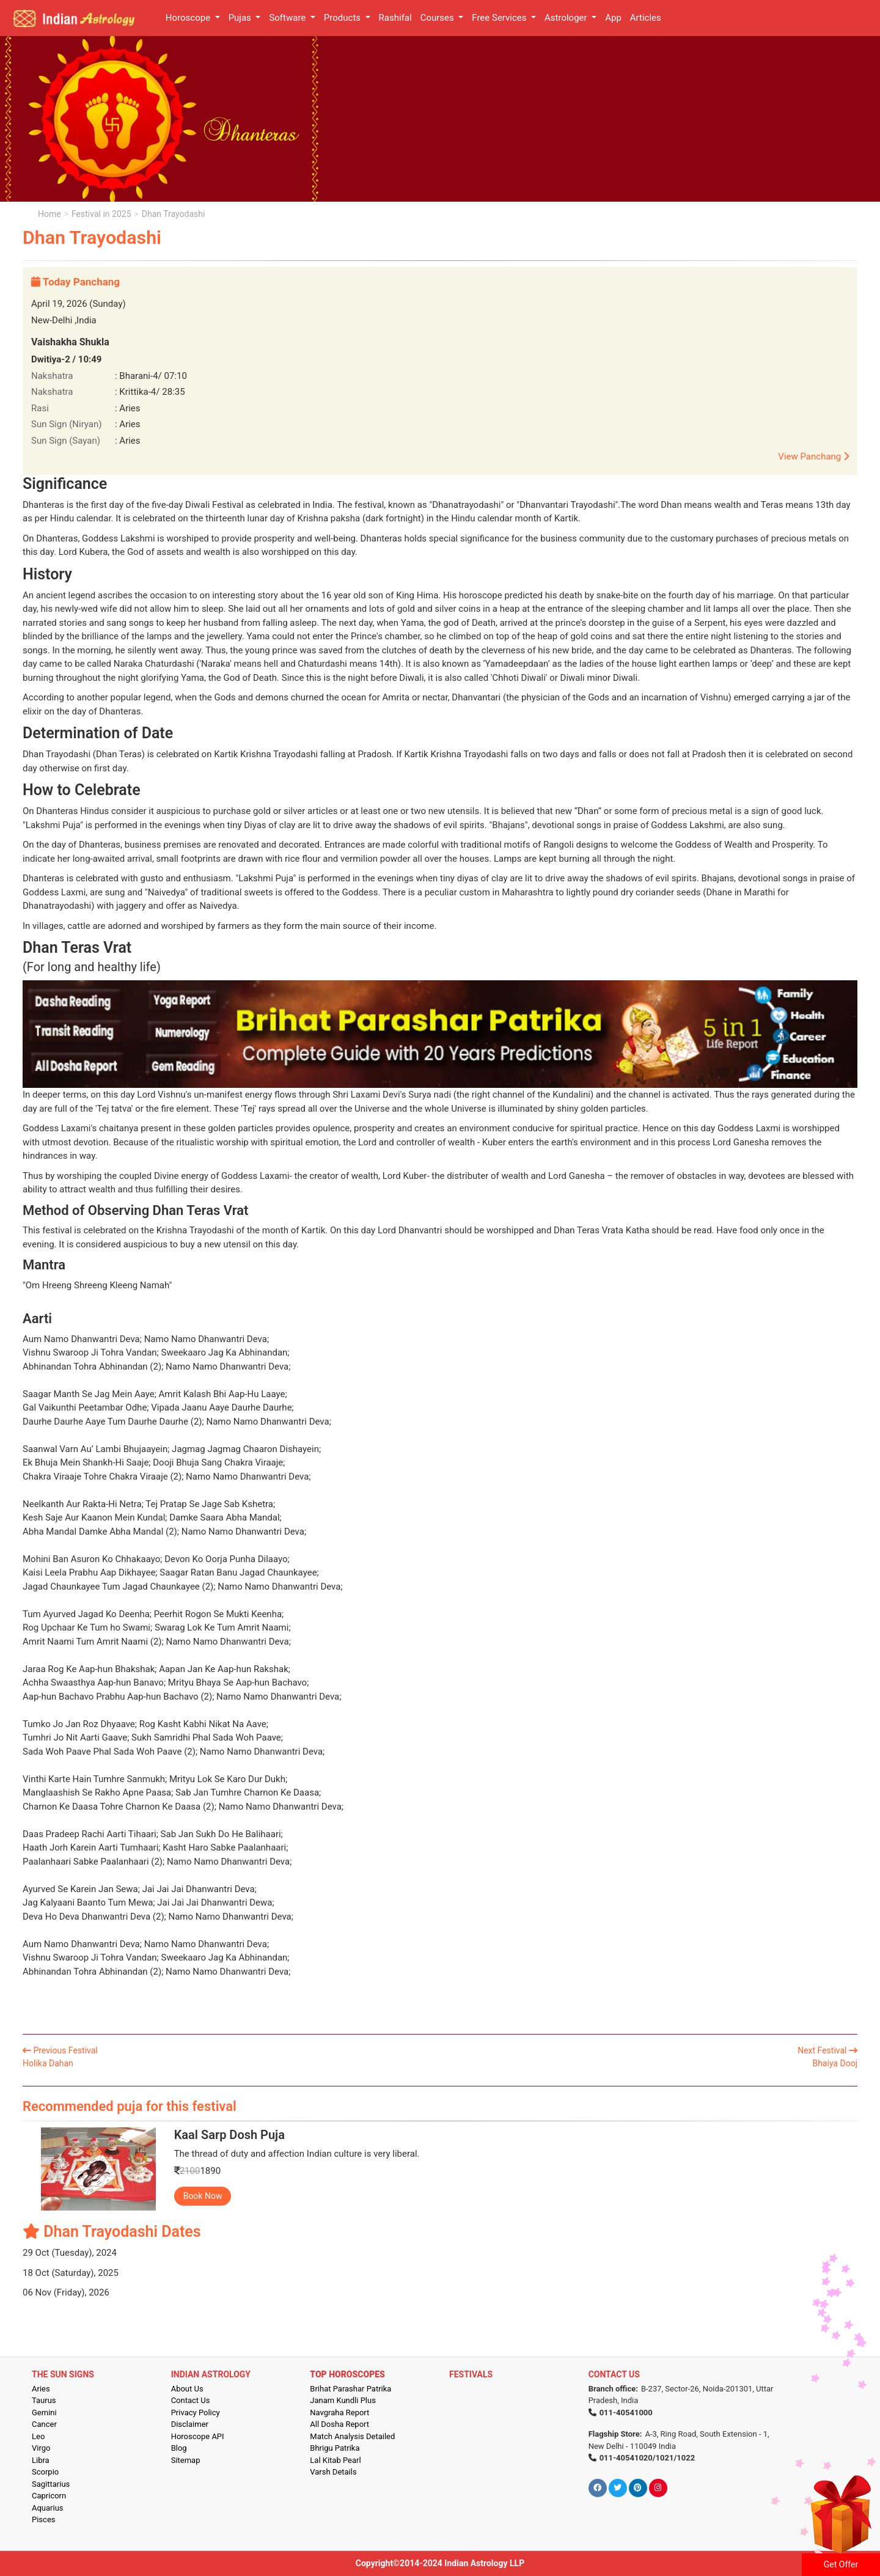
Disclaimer (189, 2424)
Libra (41, 2460)
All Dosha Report (339, 2424)
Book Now (202, 2196)
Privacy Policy (195, 2412)
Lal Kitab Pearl (335, 2460)
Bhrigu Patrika (334, 2448)
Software (288, 17)
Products (343, 17)
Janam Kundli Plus (343, 2400)
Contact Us (190, 2400)
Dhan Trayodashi (173, 214)
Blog (179, 2448)
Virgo (41, 2448)
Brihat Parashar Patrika (350, 2388)
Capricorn (49, 2495)
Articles (645, 17)
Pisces (43, 2519)
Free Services (500, 17)
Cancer (44, 2424)
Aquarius (48, 2507)
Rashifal (395, 17)
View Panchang (813, 456)
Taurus (44, 2400)
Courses (438, 17)
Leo (38, 2436)
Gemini (44, 2412)
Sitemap (185, 2460)
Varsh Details (333, 2471)
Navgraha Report (339, 2412)
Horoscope (189, 17)
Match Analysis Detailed (352, 2436)
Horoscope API (197, 2436)
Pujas (241, 17)
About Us (187, 2388)
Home (49, 214)
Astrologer (566, 17)
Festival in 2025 (101, 214)
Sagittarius (51, 2484)
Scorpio (45, 2471)
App (613, 17)
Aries (41, 2388)
